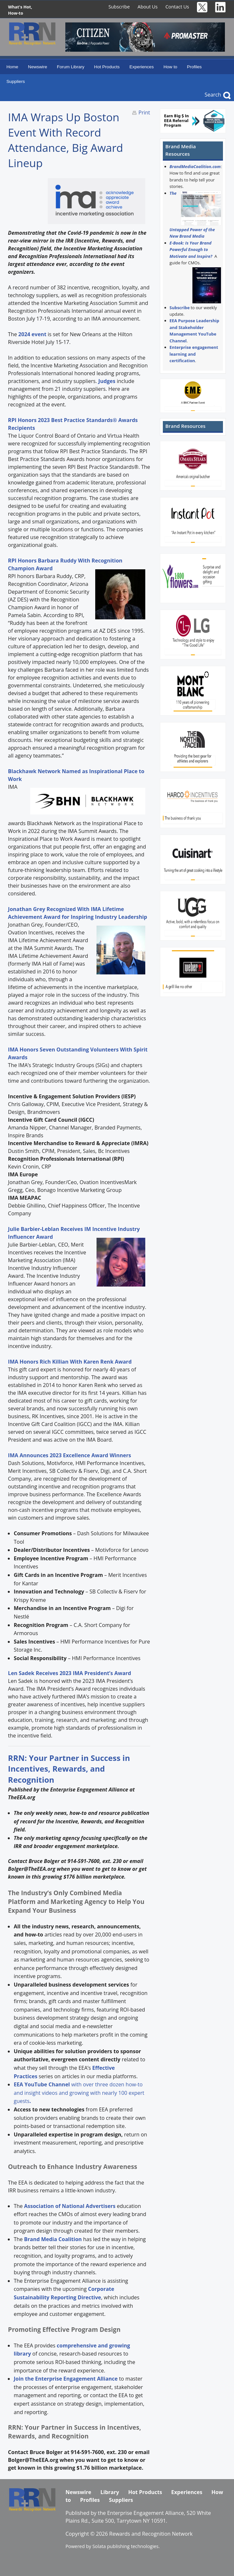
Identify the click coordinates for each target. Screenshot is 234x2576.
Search (212, 94)
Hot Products (107, 66)
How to (170, 66)
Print (144, 112)
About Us (147, 7)
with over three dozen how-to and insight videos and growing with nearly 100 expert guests (79, 2093)
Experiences (141, 66)
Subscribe (119, 7)
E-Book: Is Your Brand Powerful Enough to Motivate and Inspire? (191, 249)
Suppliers (15, 81)
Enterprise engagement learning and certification (194, 353)
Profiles (194, 66)
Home (12, 66)
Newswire (37, 66)
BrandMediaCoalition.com (195, 166)
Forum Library (70, 66)
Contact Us (177, 7)
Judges (106, 381)
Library (109, 2492)
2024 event (32, 334)
